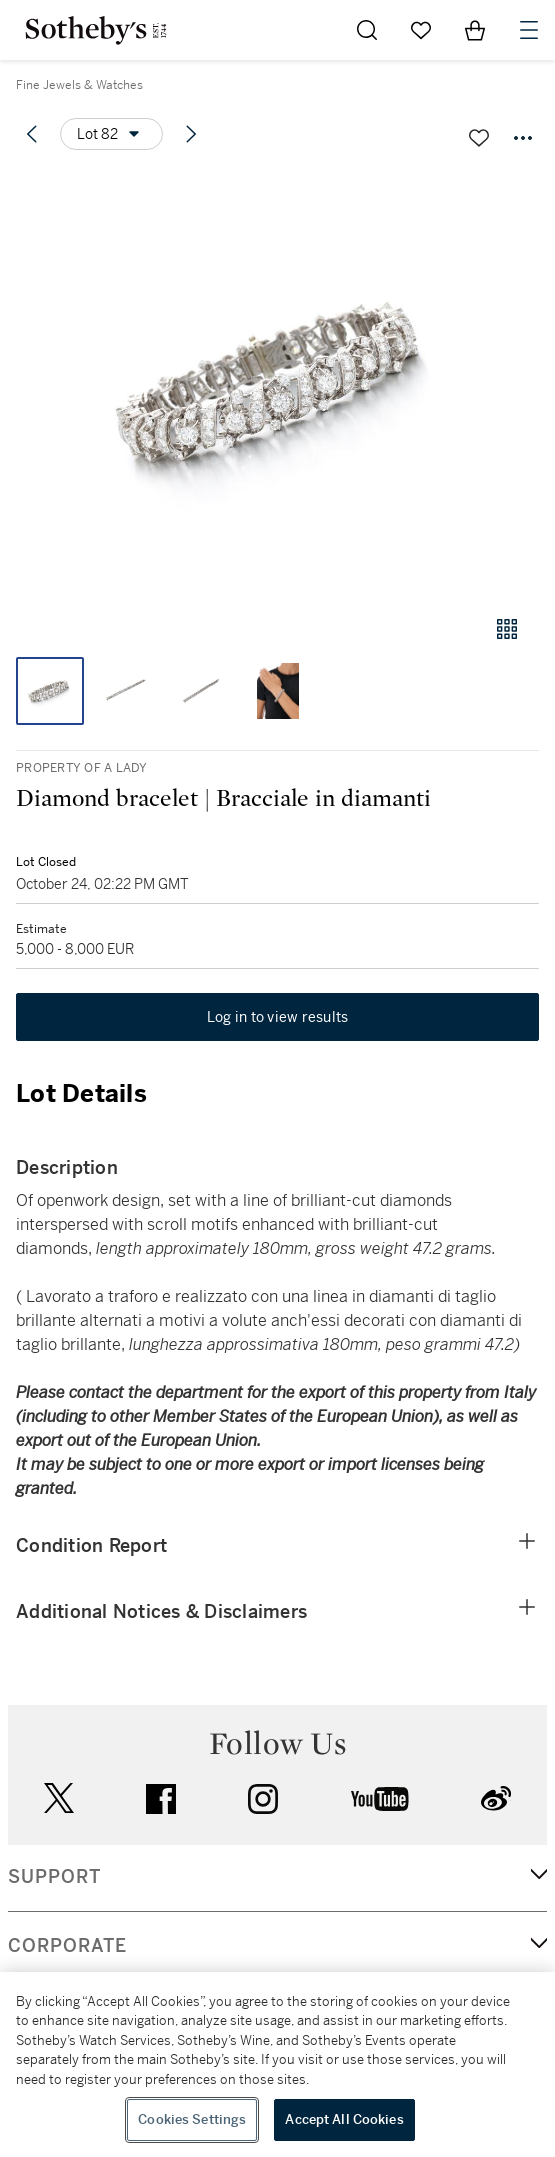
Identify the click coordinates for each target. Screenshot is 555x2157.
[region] (277, 2064)
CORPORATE (67, 1946)
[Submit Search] (367, 30)
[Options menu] (111, 134)
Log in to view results (278, 1017)
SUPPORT (54, 1877)
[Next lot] (191, 134)
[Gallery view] (507, 629)
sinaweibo (496, 1798)
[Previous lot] (32, 134)
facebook (161, 1799)
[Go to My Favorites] (421, 30)
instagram (263, 1799)
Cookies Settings (192, 2119)
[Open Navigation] (529, 30)
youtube (380, 1799)
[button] (277, 383)
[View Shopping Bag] (475, 30)
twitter (59, 1798)
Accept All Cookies (344, 2119)
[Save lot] (479, 138)
